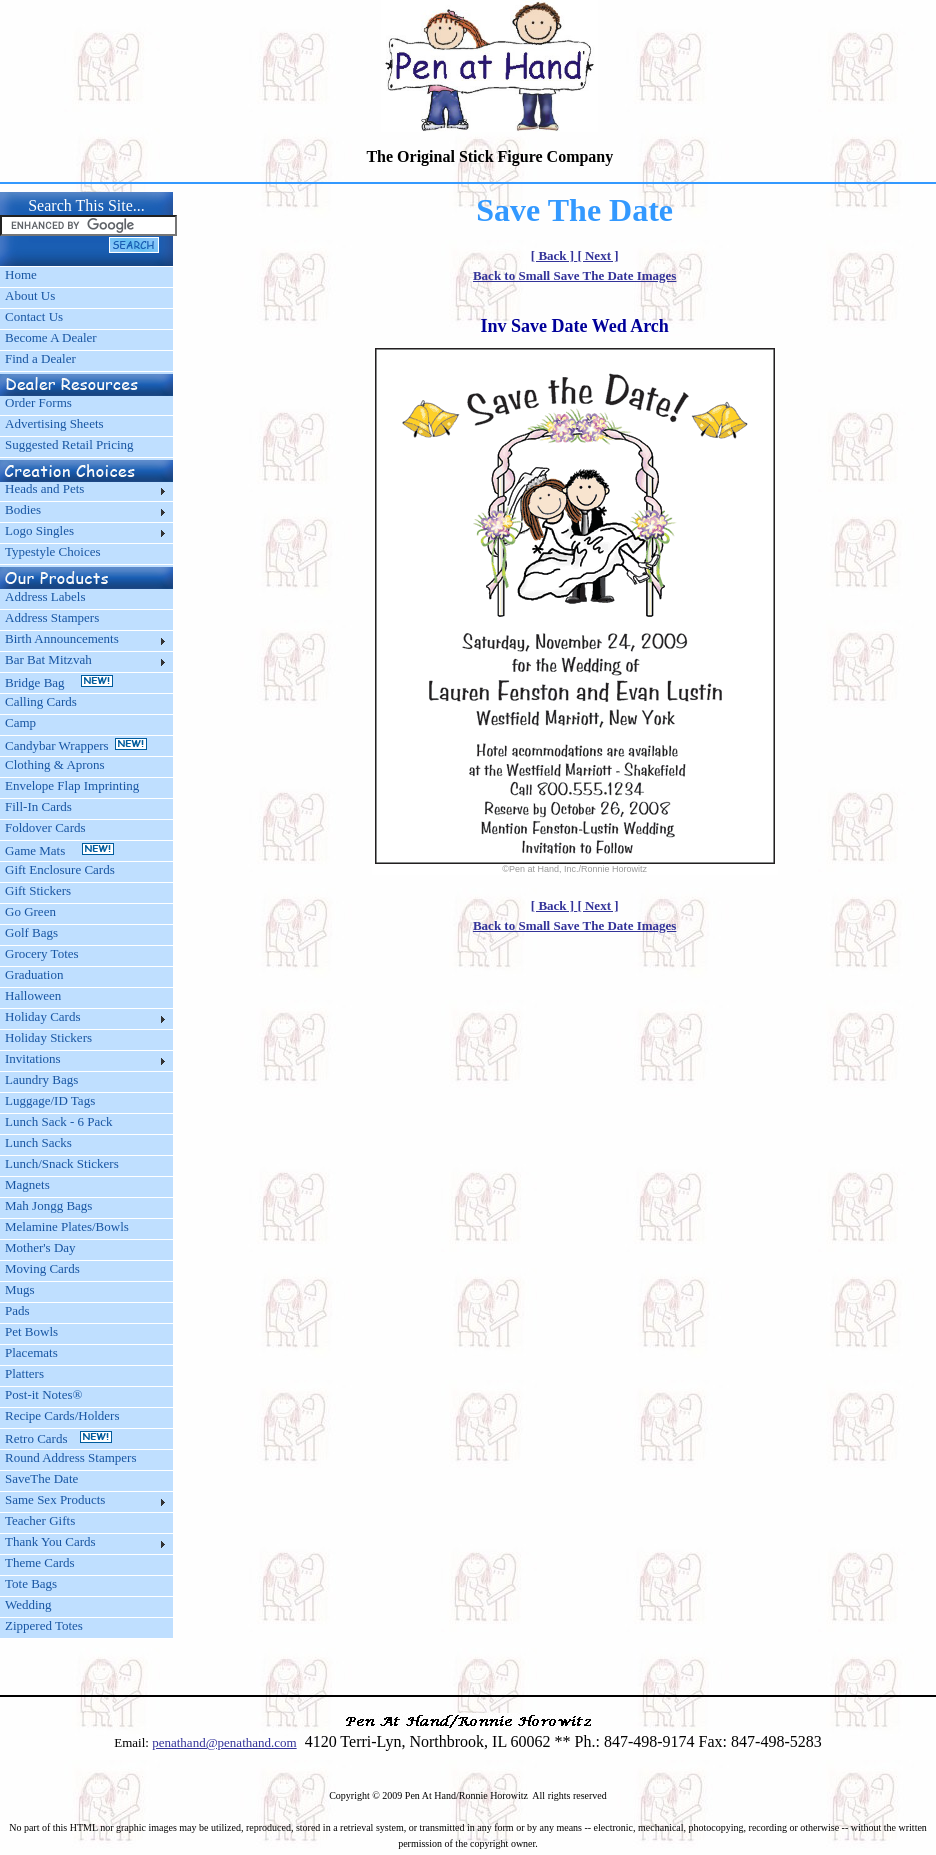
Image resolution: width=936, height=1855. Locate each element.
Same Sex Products (55, 1499)
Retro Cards (58, 1438)
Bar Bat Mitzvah (48, 659)
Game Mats (59, 850)
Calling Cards (41, 701)
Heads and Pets (44, 488)
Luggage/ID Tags (50, 1100)
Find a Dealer (40, 358)
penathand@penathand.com (224, 1742)
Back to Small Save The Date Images (574, 275)
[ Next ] (597, 255)
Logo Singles (39, 530)
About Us (30, 295)
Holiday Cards (42, 1016)
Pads (17, 1310)
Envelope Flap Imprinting (72, 785)
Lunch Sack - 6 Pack (59, 1121)
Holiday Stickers (48, 1037)
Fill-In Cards (38, 806)
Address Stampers (52, 617)
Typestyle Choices (53, 551)
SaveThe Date (41, 1478)
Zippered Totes (44, 1625)
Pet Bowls (31, 1331)
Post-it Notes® (43, 1394)
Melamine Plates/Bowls (67, 1226)
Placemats (31, 1352)
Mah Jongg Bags (48, 1205)
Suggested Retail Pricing (69, 444)
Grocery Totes (42, 953)
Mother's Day (40, 1247)
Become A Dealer (51, 337)
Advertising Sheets (54, 423)
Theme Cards (40, 1562)
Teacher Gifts (40, 1520)
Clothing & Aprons (58, 764)
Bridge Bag (59, 682)
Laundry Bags (41, 1079)
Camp (20, 722)
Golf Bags (31, 932)
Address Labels (45, 596)
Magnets (27, 1184)
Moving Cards (42, 1268)
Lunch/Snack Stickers (62, 1163)
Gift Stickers (38, 890)
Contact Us (34, 316)
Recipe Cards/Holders (62, 1415)
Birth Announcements (62, 638)
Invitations (33, 1058)
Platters (24, 1373)
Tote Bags (31, 1583)
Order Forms (38, 402)
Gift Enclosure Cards (60, 869)
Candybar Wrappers (76, 745)
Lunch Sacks (38, 1142)
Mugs (20, 1289)
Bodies (23, 509)
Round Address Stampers (70, 1457)
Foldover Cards (45, 827)
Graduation (34, 974)
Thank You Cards (50, 1541)
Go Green (30, 911)
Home (21, 274)
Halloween (33, 995)
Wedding (28, 1604)
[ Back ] (554, 255)
